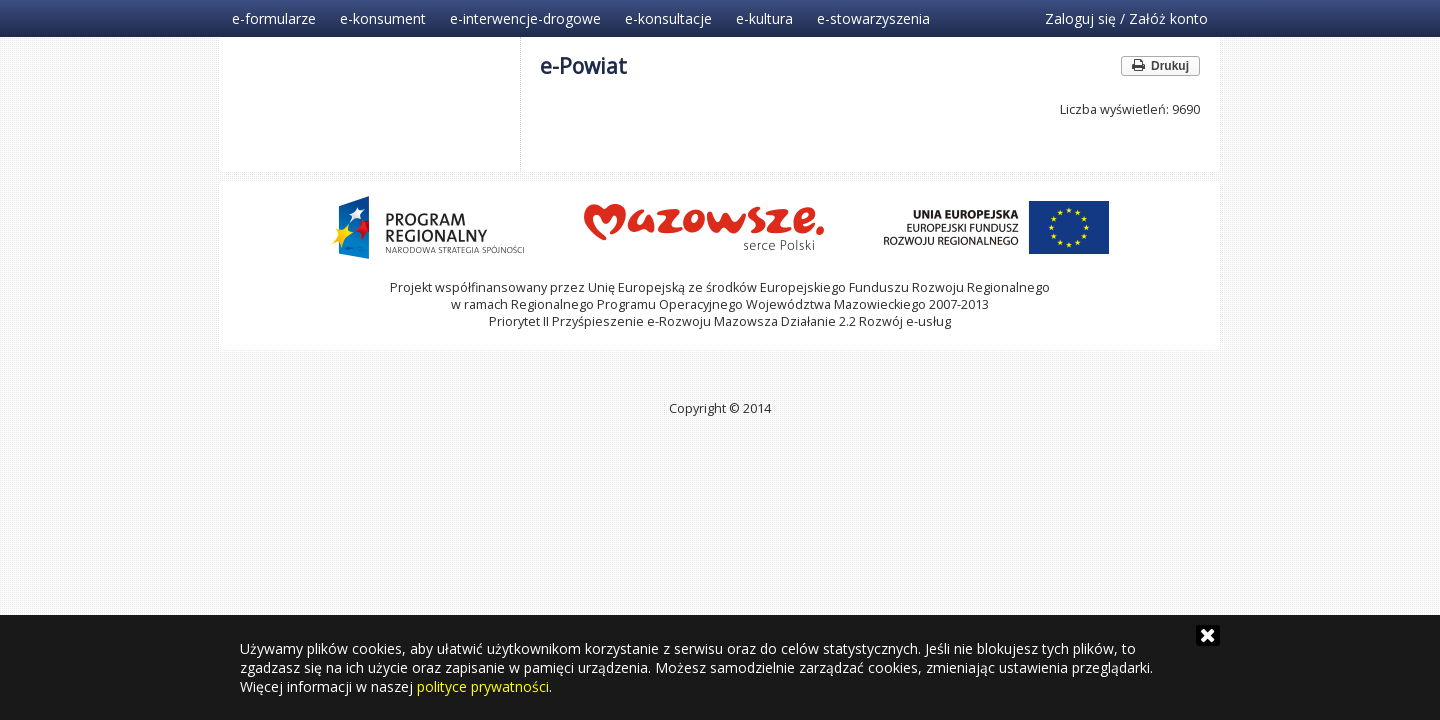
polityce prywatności (483, 686)
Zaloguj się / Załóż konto (1126, 18)
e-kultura (764, 18)
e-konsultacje (668, 18)
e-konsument (383, 18)
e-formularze (274, 18)
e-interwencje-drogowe (525, 18)
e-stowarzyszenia (873, 18)
